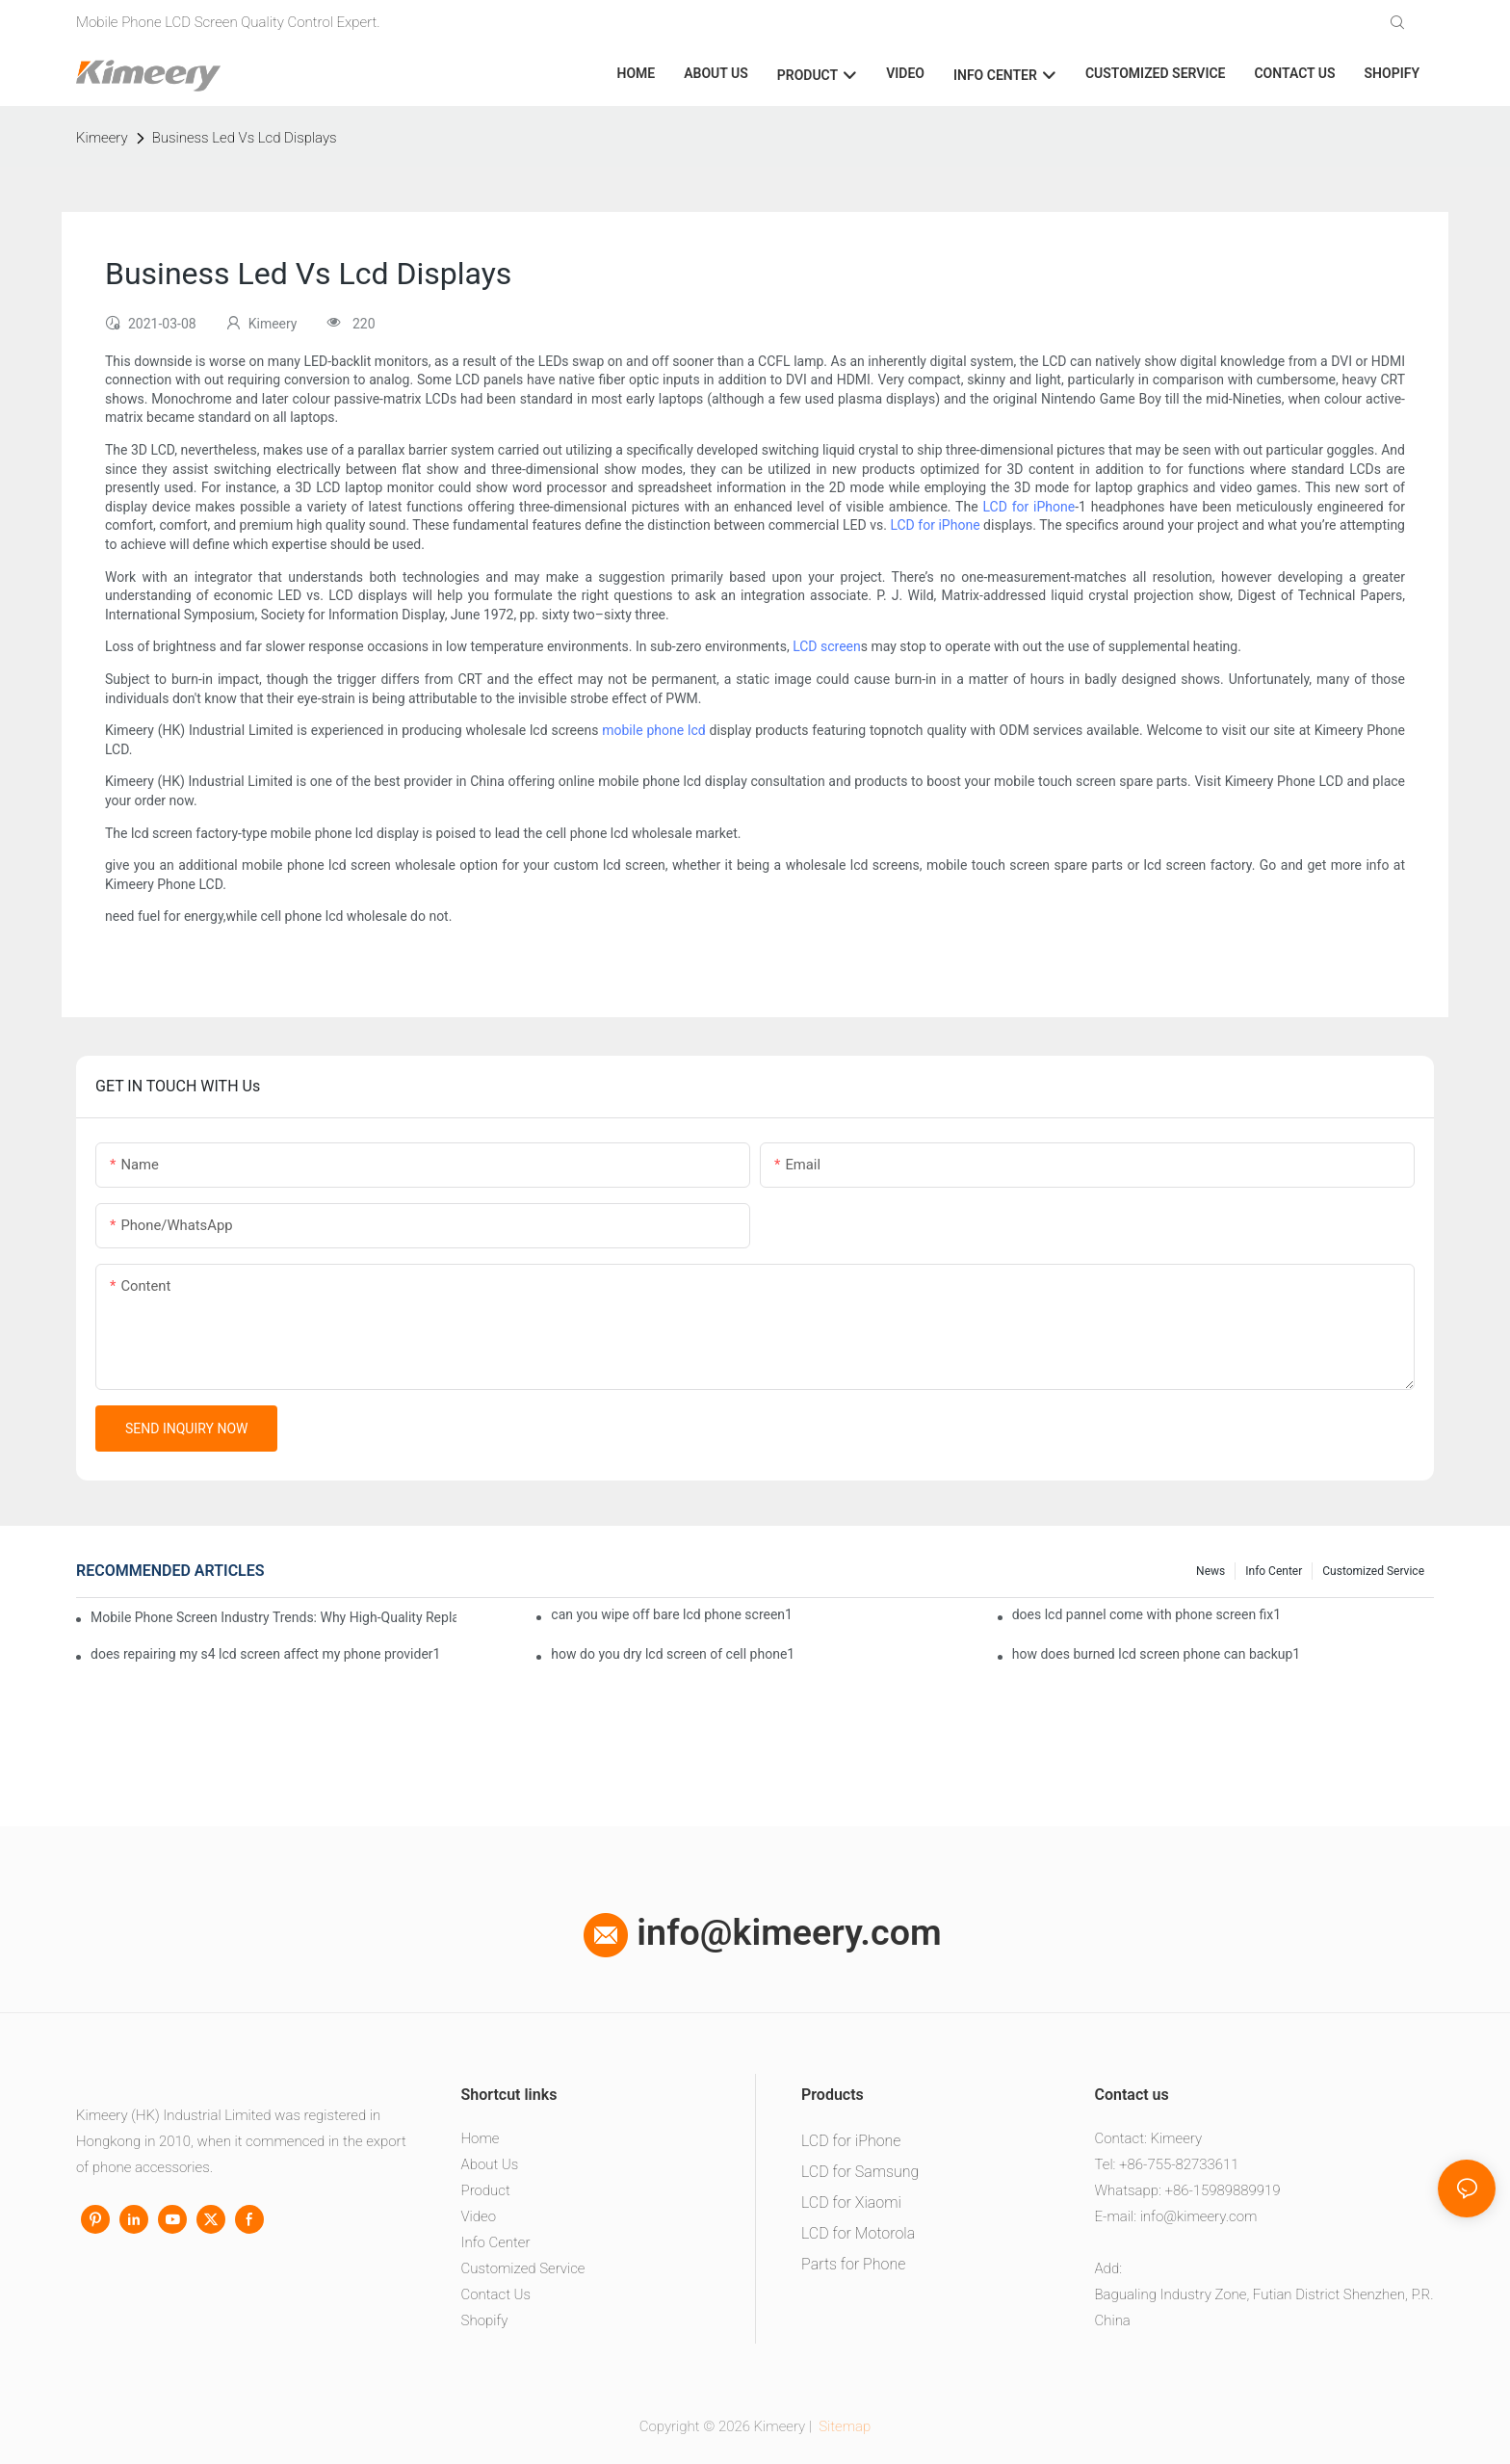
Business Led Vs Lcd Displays (244, 137)
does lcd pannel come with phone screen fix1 (1147, 1614)
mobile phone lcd (653, 730)
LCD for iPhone (1028, 506)
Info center (1273, 1571)
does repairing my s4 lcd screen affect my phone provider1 (265, 1654)
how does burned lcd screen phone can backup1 (1156, 1654)
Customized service (1373, 1571)
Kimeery (102, 137)
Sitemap (844, 2426)
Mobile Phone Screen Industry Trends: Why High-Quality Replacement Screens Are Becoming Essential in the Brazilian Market (273, 1617)
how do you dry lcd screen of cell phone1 (672, 1654)
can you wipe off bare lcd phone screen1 (672, 1614)
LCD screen (827, 646)
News (1210, 1571)
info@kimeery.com (763, 1932)
